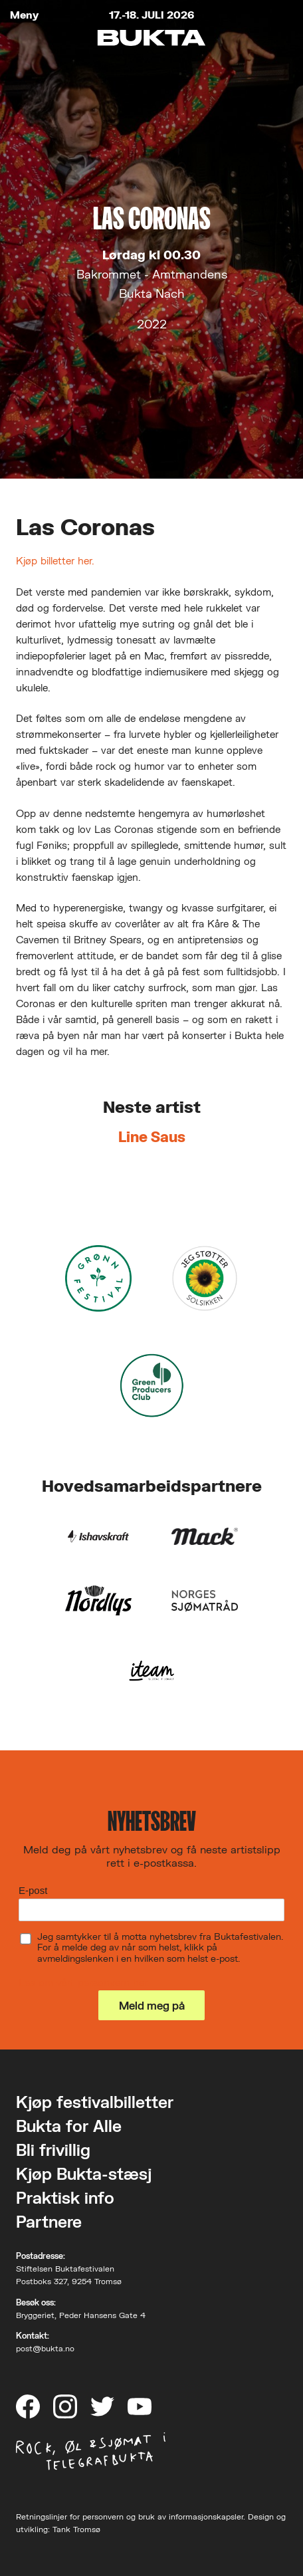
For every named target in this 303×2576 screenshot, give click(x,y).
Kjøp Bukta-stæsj (84, 2173)
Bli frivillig (53, 2149)
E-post (33, 1890)
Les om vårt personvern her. (84, 1982)
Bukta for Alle (69, 2125)
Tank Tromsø (76, 2529)
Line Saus (151, 1136)
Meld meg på (152, 2005)
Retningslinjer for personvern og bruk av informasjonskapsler (129, 2516)
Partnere (49, 2221)
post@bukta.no (45, 2348)
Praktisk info (65, 2197)
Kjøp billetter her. (55, 560)
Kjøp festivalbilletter (94, 2101)
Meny (24, 15)
